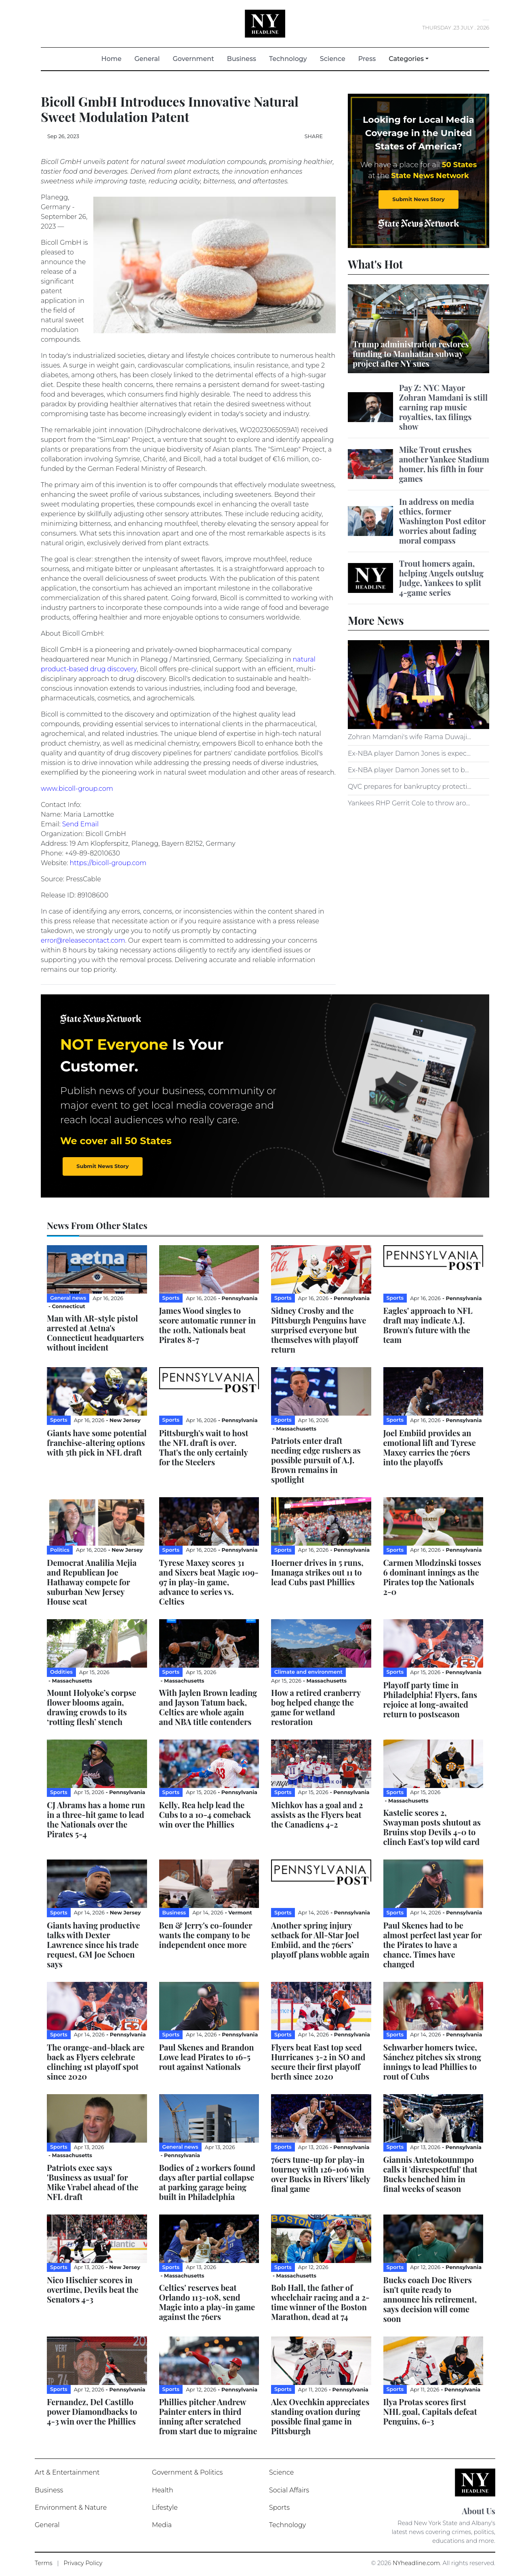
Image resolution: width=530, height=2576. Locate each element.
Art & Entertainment (67, 2472)
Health (162, 2490)
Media (162, 2525)
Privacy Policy (82, 2563)
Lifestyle (165, 2507)
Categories (406, 59)
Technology (288, 59)
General (147, 59)
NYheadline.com (416, 2563)
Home (114, 58)
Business (241, 59)
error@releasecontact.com (83, 940)
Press (367, 59)
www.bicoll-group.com (77, 788)
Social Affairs (289, 2490)
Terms (44, 2563)
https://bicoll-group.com (108, 863)
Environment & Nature (71, 2507)
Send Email (80, 824)
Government (193, 59)
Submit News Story (418, 199)
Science (332, 59)
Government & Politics (187, 2472)
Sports (279, 2507)
